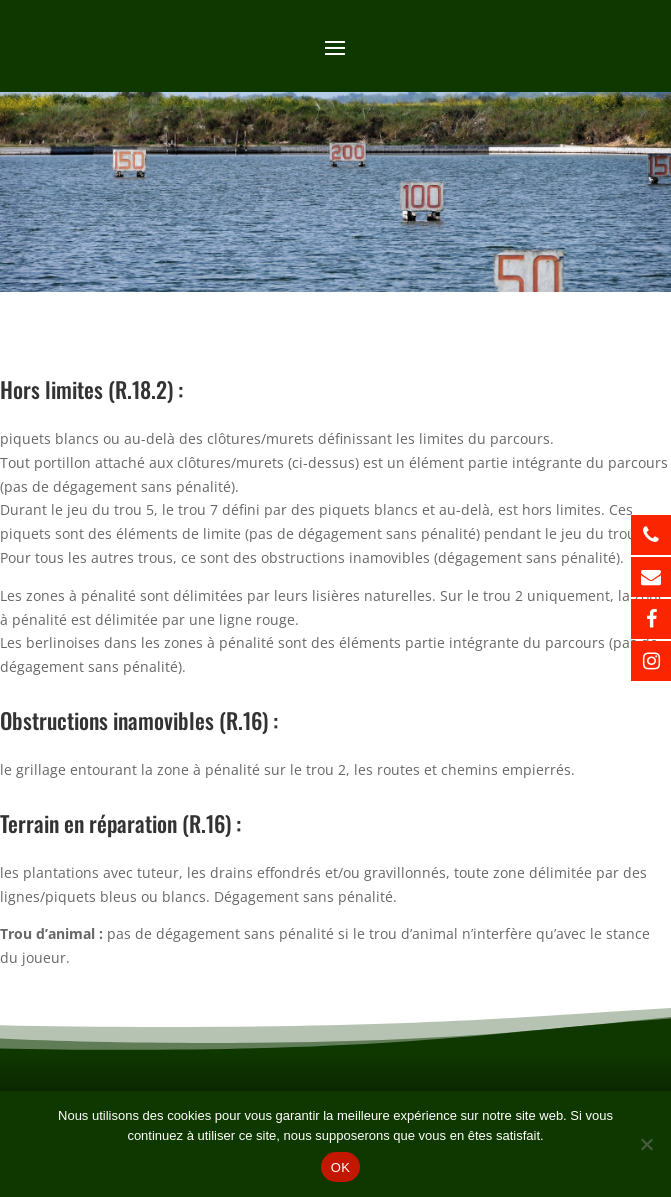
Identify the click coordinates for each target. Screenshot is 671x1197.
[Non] (646, 1144)
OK (340, 1167)
